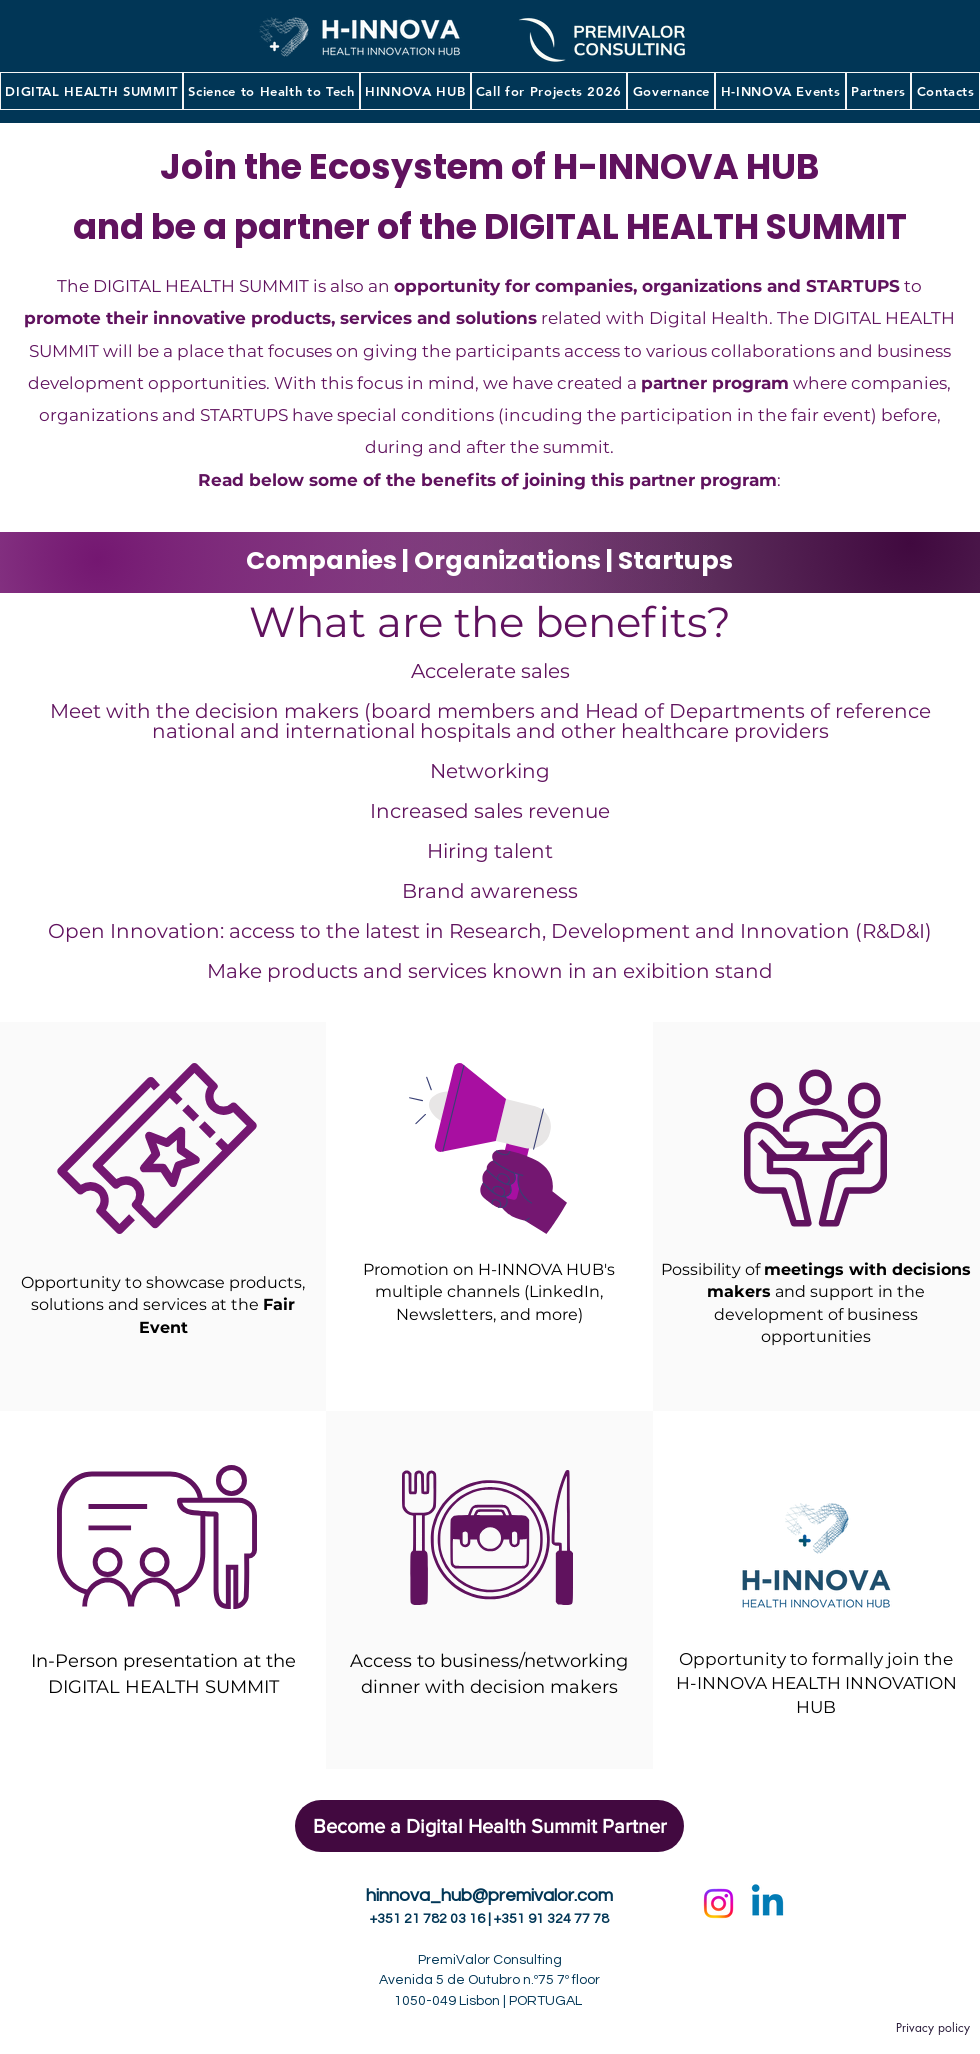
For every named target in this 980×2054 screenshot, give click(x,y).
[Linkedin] (767, 1903)
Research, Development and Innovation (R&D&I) (690, 931)
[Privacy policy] (932, 2029)
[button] (271, 91)
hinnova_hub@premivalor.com (489, 1895)
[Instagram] (718, 1903)
